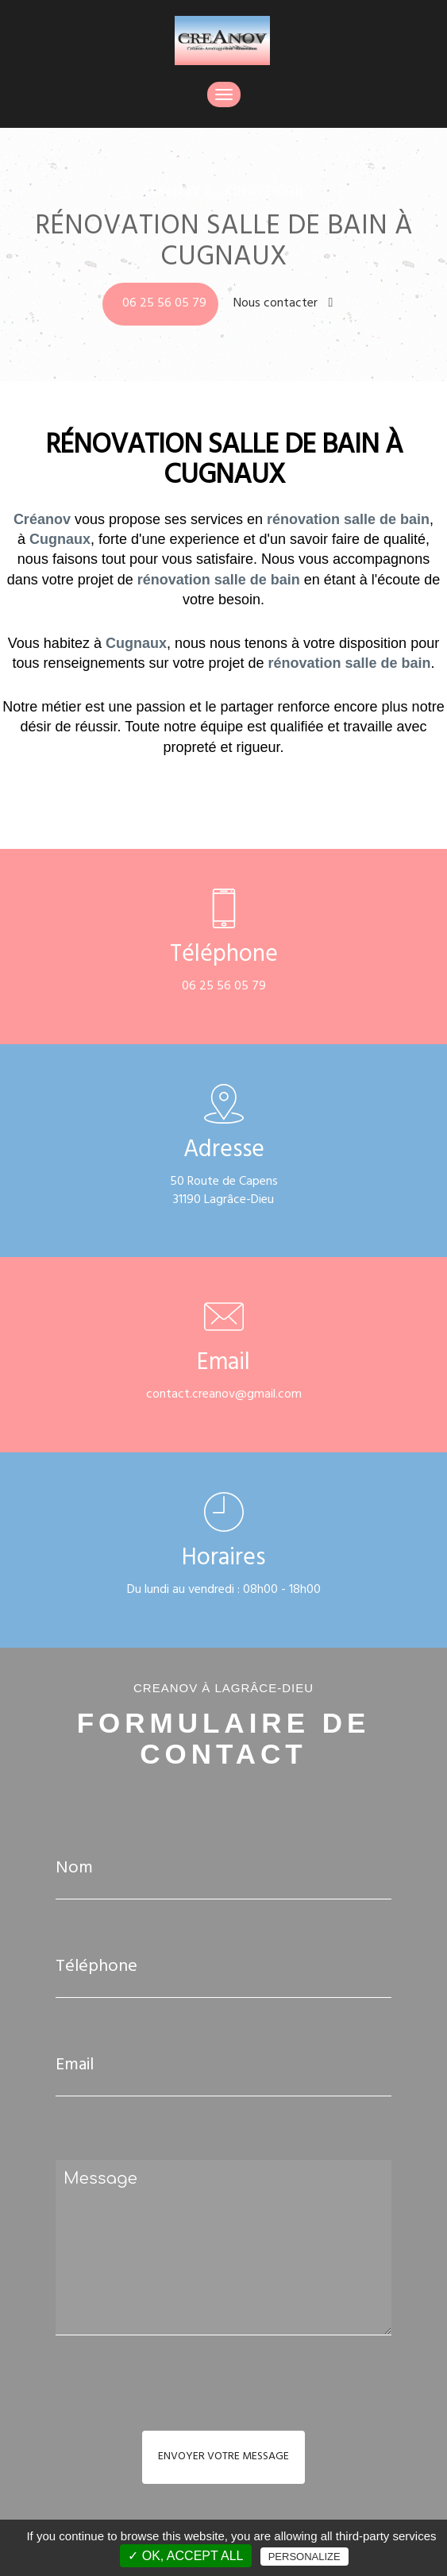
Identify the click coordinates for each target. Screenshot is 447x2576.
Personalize (304, 2557)
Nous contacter (283, 304)
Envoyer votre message (223, 2457)
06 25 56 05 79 (164, 304)
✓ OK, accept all (185, 2556)
